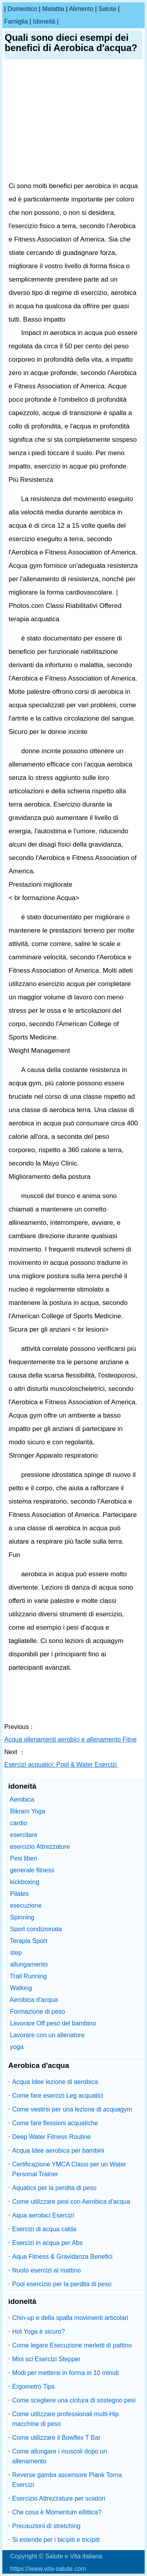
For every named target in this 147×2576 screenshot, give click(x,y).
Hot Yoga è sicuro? (38, 2331)
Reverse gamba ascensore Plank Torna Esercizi (67, 2480)
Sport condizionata (36, 1929)
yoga (17, 2047)
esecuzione (26, 1905)
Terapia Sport (28, 1940)
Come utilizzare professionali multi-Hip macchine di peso (65, 2419)
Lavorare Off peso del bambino (53, 2023)
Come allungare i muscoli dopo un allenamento (59, 2456)
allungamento (28, 1964)
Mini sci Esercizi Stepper (46, 2359)
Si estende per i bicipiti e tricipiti (56, 2539)
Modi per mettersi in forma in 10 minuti (65, 2372)
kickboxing (24, 1882)
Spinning (22, 1917)
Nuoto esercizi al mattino (46, 2270)
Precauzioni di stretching (46, 2526)
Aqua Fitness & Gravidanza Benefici (62, 2256)
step (16, 1952)
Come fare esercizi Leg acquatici (57, 2095)
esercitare (23, 1834)
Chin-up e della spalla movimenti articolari (70, 2317)
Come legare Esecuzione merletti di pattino (72, 2345)
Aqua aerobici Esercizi (43, 2215)
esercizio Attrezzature (40, 1846)
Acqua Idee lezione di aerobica (55, 2081)
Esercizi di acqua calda (44, 2229)
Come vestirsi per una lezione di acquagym (72, 2109)
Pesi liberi (23, 1858)
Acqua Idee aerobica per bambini (58, 2150)
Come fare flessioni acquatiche (55, 2123)
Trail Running (28, 1976)
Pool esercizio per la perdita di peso (61, 2284)
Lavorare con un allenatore (47, 2035)
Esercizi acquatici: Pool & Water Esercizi (61, 1764)
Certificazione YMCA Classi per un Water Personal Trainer (69, 2169)
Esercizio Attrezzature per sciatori (58, 2498)
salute (107, 8)
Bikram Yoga (27, 1811)
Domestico (22, 8)
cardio (18, 1823)
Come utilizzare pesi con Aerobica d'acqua (71, 2201)
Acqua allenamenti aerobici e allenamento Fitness (74, 1739)
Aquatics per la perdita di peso (54, 2187)
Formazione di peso (37, 2011)
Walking (21, 1988)
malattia (53, 8)
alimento (81, 8)
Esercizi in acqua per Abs (47, 2242)
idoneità (44, 21)
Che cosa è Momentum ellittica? (57, 2512)
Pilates (19, 1893)
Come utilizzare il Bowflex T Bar (56, 2437)
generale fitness (32, 1870)
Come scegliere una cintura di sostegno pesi (74, 2400)
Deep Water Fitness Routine (51, 2136)
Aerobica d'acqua (34, 1999)
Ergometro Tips (33, 2386)
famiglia (15, 21)
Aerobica (22, 1799)
